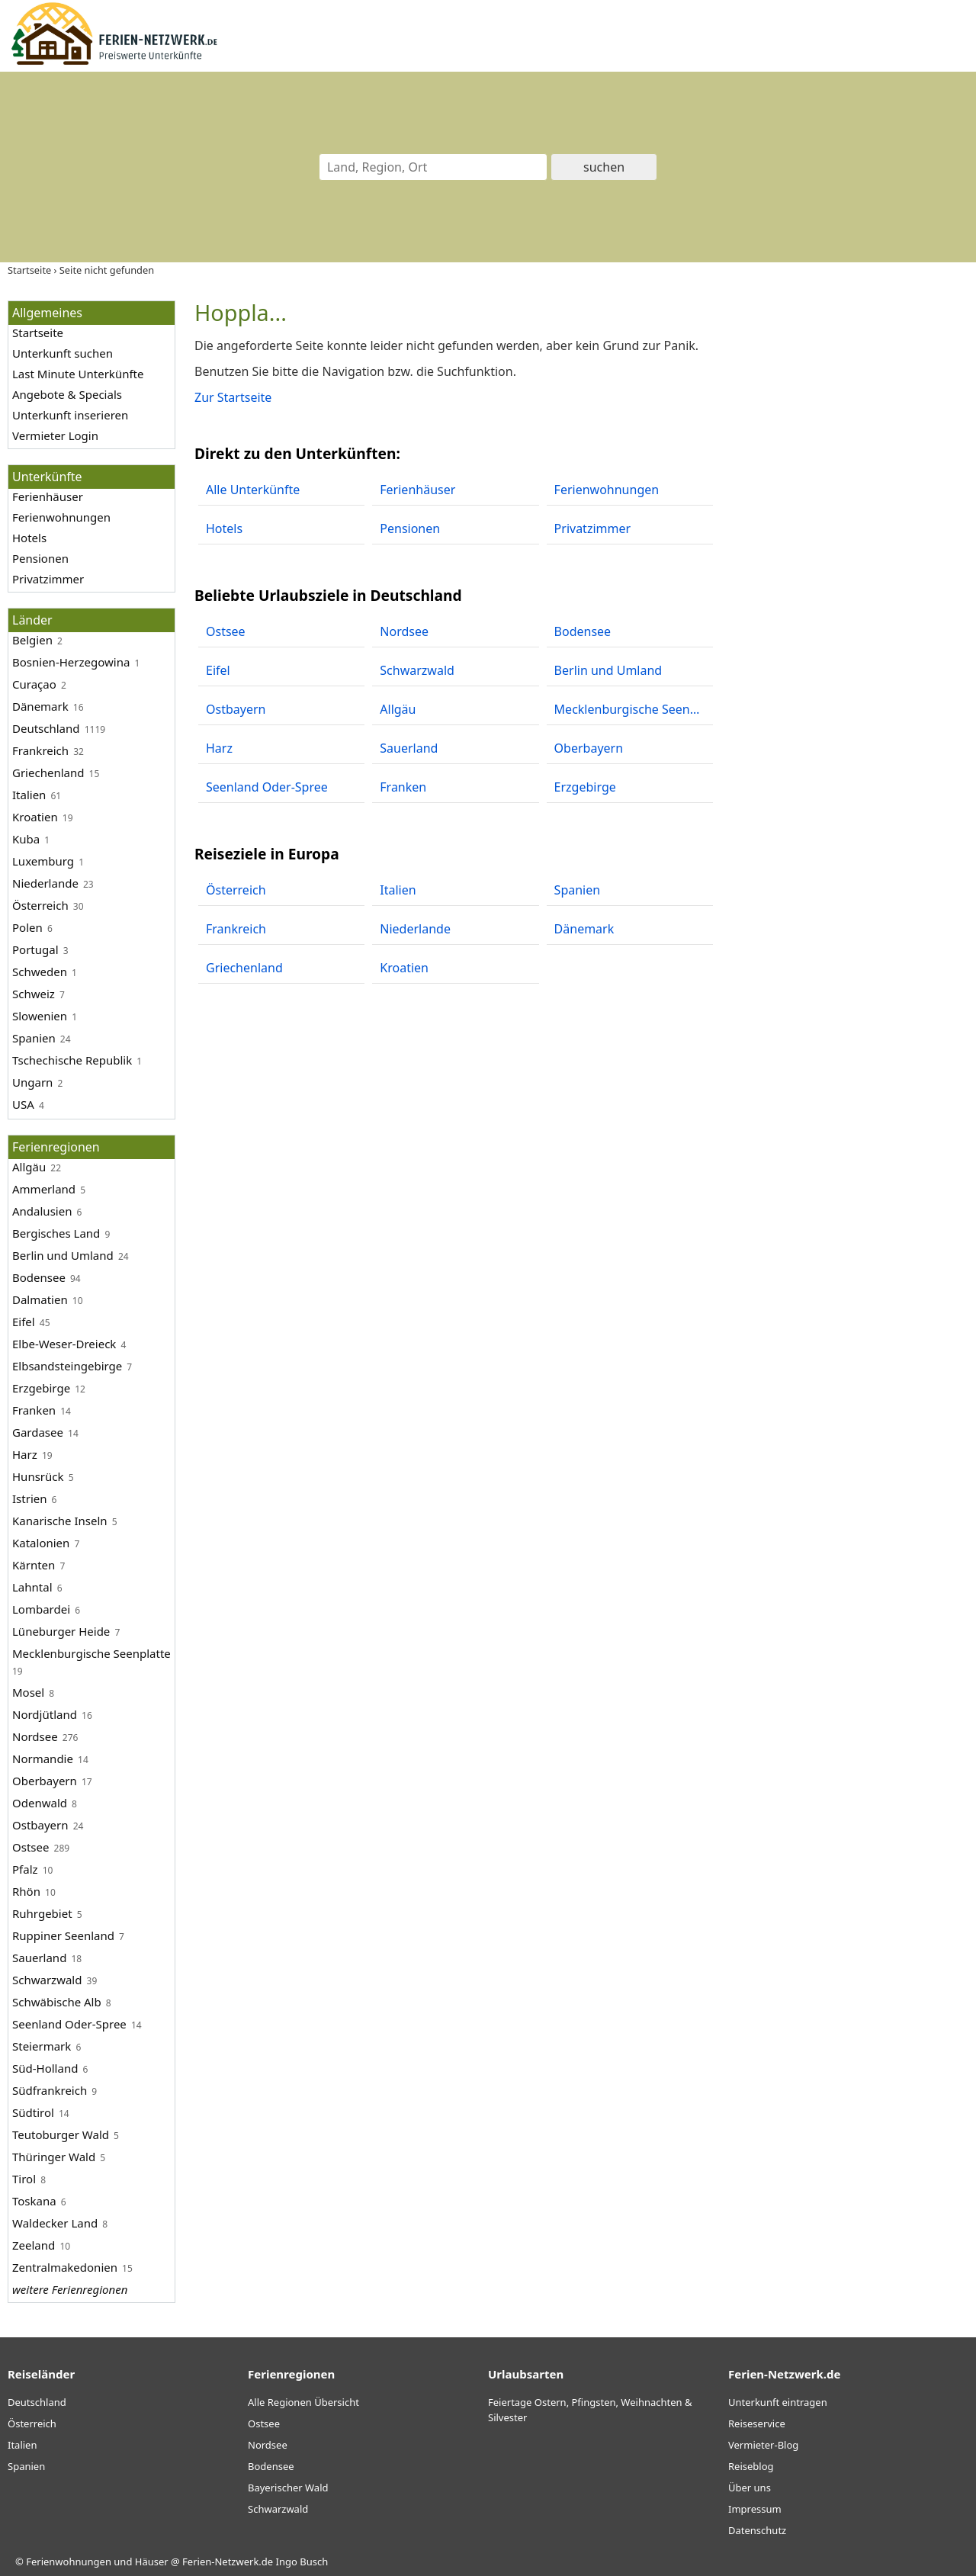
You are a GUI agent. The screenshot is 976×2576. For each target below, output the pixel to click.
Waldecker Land (55, 2223)
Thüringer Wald (53, 2156)
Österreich (40, 905)
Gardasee (37, 1432)
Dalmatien (40, 1299)
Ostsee (30, 1847)
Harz (24, 1454)
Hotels (29, 537)
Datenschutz (757, 2530)
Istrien (29, 1498)
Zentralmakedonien (64, 2267)
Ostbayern (40, 1824)
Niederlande (45, 883)
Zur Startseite (232, 397)
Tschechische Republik (72, 1060)
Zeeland (33, 2245)
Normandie (42, 1758)
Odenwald (39, 1802)
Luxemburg (43, 861)
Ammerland (43, 1188)
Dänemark (40, 706)
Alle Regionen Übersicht (303, 2402)
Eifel (23, 1321)
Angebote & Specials (67, 394)
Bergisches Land (56, 1233)
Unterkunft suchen (62, 353)
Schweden (39, 971)
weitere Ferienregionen (69, 2289)
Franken (34, 1410)
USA (23, 1104)
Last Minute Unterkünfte (77, 373)
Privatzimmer (48, 578)
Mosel (28, 1692)
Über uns (749, 2487)
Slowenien (39, 1015)
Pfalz (25, 1869)
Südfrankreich (49, 2090)
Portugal (35, 949)
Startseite (37, 332)
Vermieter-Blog (763, 2445)
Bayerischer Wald (288, 2487)
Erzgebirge (41, 1388)
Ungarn (32, 1082)
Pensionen (40, 558)
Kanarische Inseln (60, 1520)
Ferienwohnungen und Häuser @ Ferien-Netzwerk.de (149, 2561)
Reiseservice (756, 2423)
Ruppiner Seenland (63, 1935)
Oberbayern (44, 1780)
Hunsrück (38, 1476)
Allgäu (29, 1166)
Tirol (24, 2178)
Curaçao (34, 684)
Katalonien (40, 1542)
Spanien (34, 1037)
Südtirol (33, 2112)
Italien (29, 794)
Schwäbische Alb (56, 2001)
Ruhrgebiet (42, 1913)
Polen (27, 927)
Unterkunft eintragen (777, 2402)
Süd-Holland (45, 2068)
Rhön (26, 1891)
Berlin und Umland (63, 1255)
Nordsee (35, 1736)
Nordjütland (44, 1714)
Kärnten (33, 1564)
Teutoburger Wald (60, 2134)
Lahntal (32, 1587)
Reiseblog (751, 2466)
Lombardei (41, 1609)
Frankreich (40, 750)
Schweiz (33, 993)
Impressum (755, 2509)
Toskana (34, 2200)
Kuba (26, 838)
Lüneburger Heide (61, 1631)
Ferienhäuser (47, 496)
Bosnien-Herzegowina (71, 662)
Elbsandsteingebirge (67, 1365)
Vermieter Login (55, 435)
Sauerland (39, 1957)
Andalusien (42, 1211)
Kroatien (35, 816)
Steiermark (41, 2046)
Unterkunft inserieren (70, 414)
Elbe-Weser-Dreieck (64, 1343)
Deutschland (46, 728)
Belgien (32, 639)
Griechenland (48, 772)
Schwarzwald (47, 1979)
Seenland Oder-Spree (69, 2024)
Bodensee (39, 1277)
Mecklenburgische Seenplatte (91, 1653)
